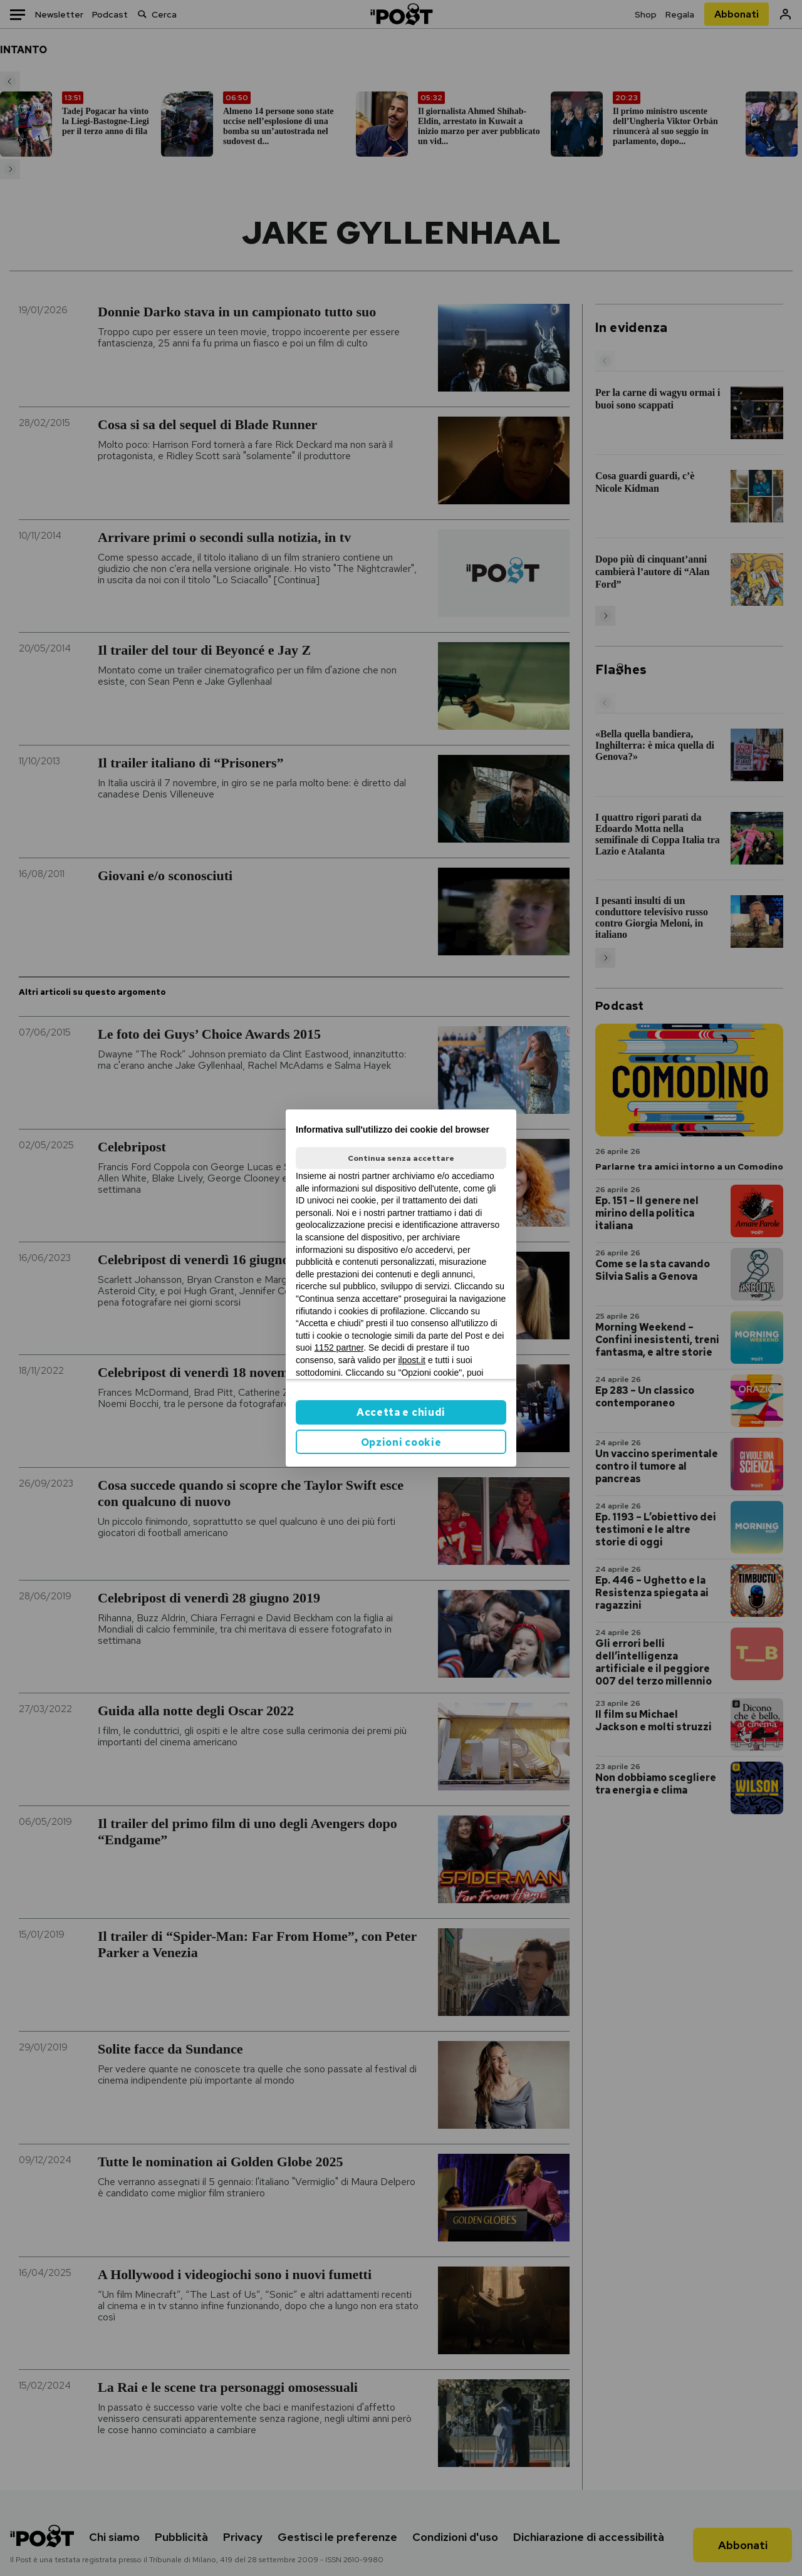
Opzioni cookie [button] (401, 1442)
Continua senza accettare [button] (401, 1158)
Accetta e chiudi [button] (401, 1412)
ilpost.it (411, 1360)
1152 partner (339, 1348)
